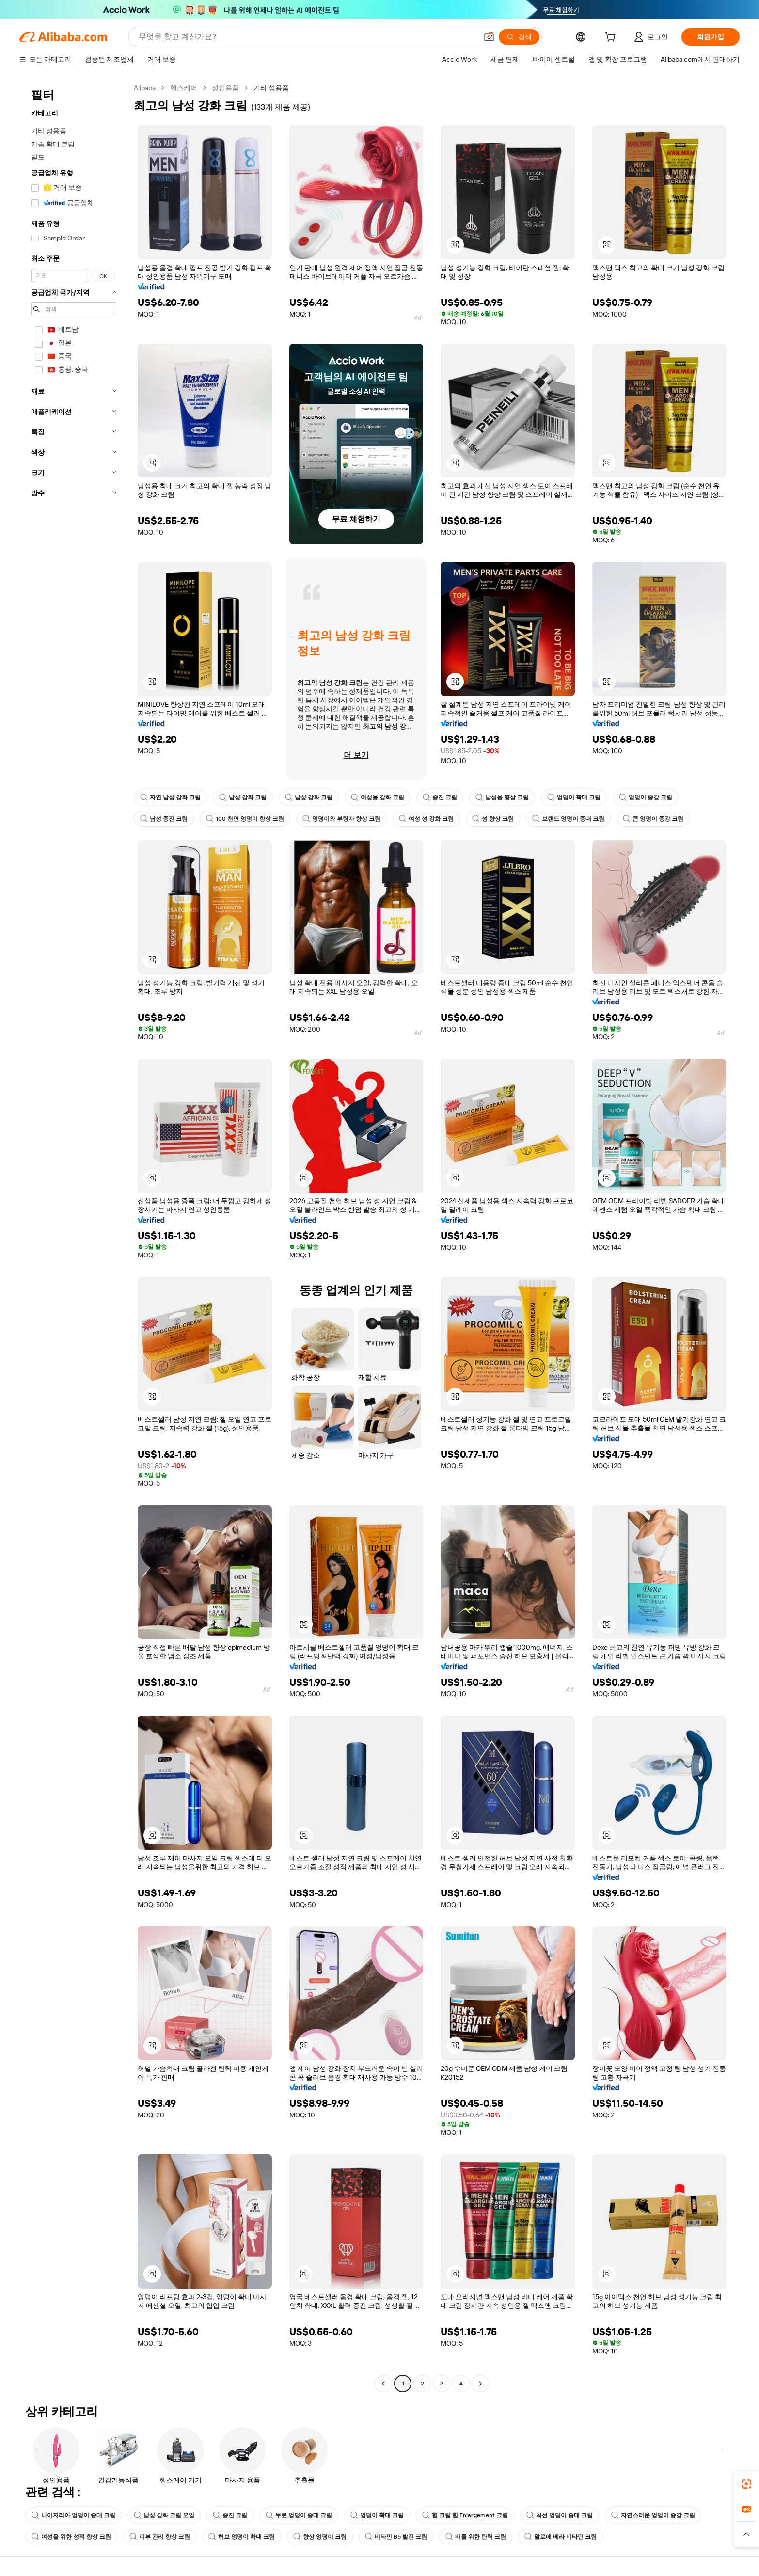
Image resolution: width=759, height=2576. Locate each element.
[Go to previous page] (383, 2383)
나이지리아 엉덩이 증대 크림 (73, 2515)
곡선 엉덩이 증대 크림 (559, 2515)
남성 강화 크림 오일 (164, 2515)
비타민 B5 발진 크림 (396, 2537)
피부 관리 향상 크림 (159, 2537)
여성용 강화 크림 (377, 797)
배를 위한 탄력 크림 (475, 2537)
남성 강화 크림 (243, 797)
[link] (746, 2483)
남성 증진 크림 (164, 819)
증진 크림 (440, 797)
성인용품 (225, 88)
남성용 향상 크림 (502, 797)
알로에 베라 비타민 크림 (560, 2537)
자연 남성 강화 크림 (170, 797)
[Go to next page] (480, 2383)
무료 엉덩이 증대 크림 (299, 2515)
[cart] (612, 38)
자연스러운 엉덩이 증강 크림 (653, 2515)
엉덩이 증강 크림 (645, 797)
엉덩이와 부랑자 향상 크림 (341, 819)
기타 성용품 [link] (271, 88)
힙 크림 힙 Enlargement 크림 (465, 2515)
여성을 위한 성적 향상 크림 (71, 2537)
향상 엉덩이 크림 (320, 2537)
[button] (489, 37)
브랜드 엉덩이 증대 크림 (568, 819)
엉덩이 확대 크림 (574, 797)
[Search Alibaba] (307, 37)
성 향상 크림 (493, 819)
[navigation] (73, 1237)
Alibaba (145, 88)
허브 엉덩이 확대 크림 (241, 2537)
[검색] (519, 37)
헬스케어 (183, 88)
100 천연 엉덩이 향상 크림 (245, 819)
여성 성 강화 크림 (426, 819)
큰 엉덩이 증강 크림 (653, 819)
